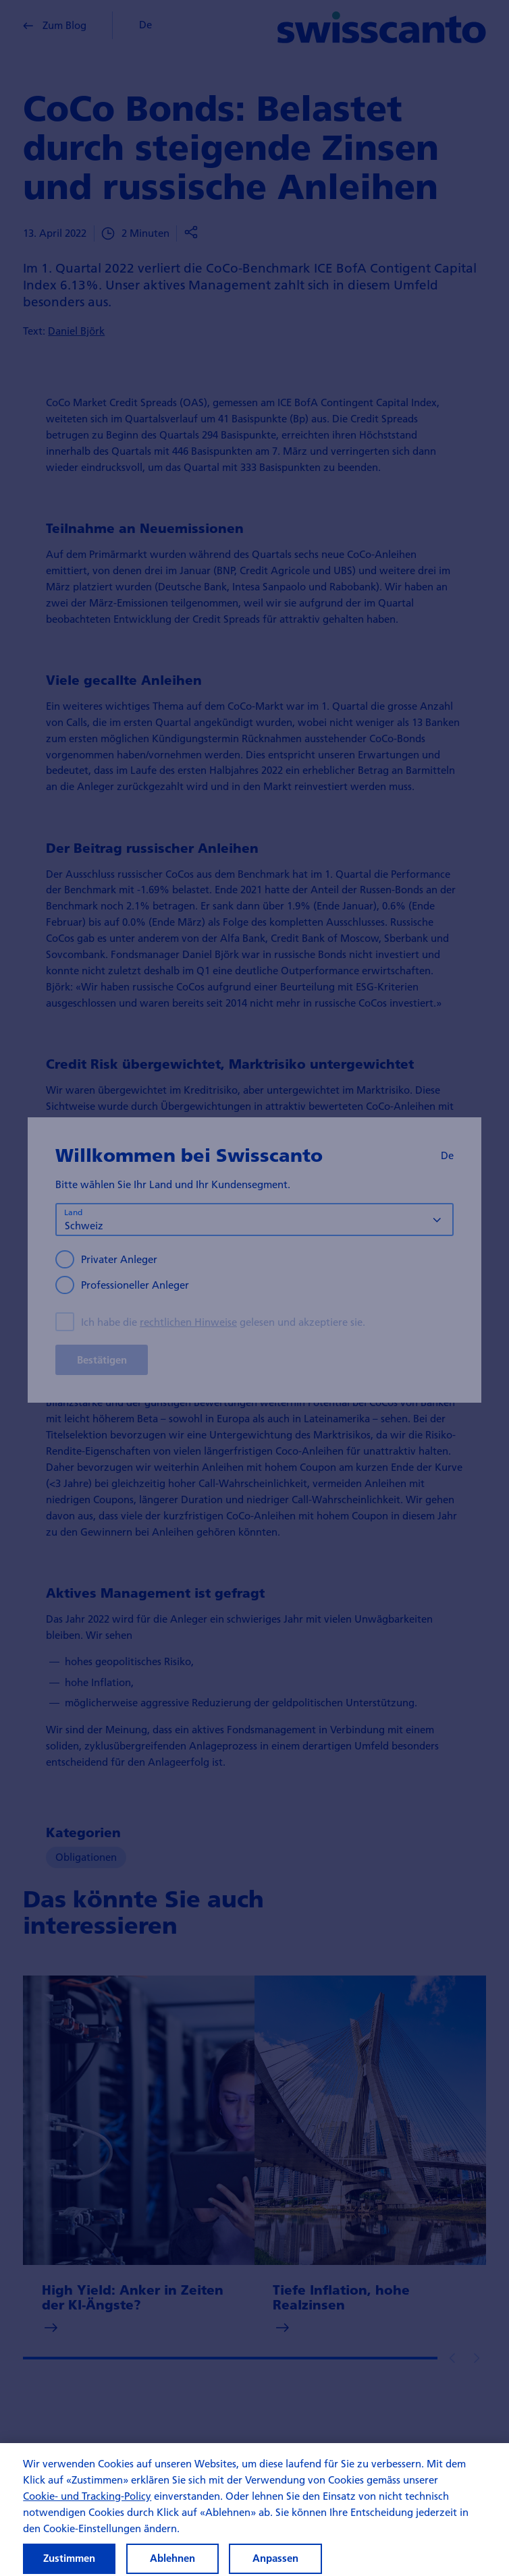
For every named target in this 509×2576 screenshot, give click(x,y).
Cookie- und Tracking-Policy (87, 2508)
